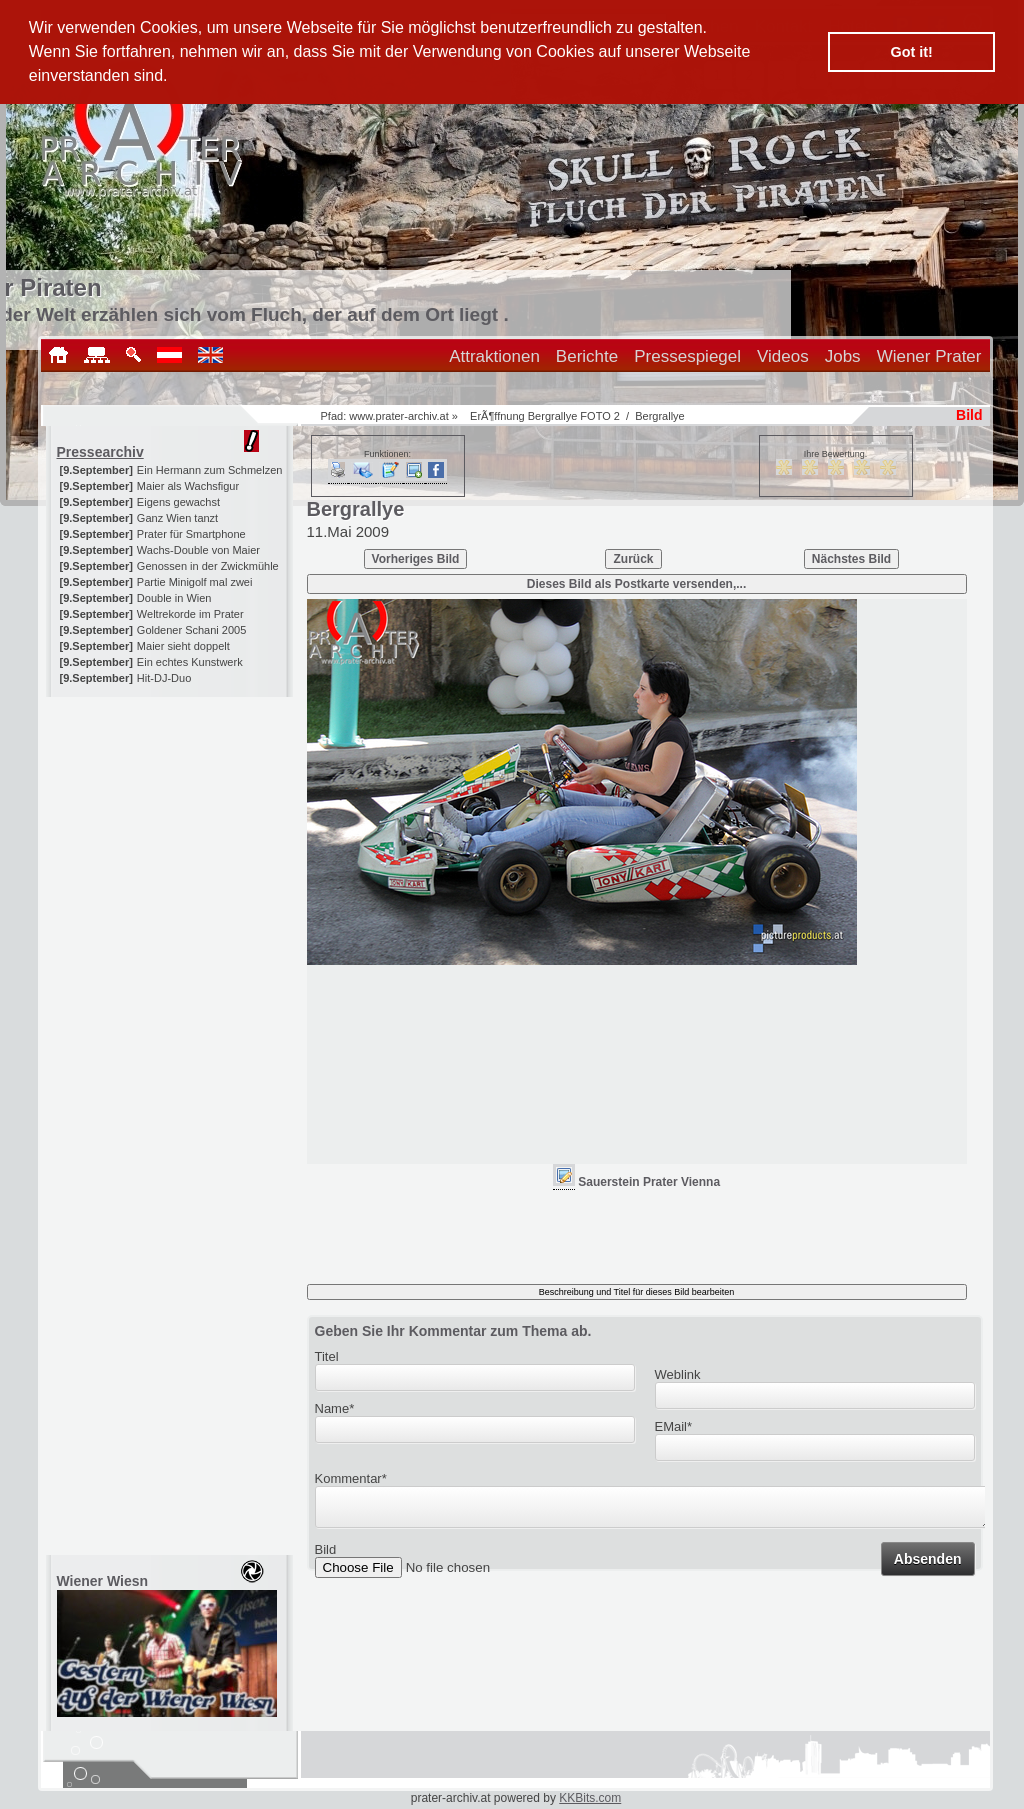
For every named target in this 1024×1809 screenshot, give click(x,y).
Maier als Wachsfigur (188, 486)
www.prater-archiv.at (398, 416)
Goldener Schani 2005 (191, 630)
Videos (783, 356)
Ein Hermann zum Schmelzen (210, 470)
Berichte (587, 356)
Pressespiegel (687, 356)
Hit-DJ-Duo (164, 678)
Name (335, 1408)
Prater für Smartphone (191, 534)
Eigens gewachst (178, 502)
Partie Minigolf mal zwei (195, 582)
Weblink (678, 1374)
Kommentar (351, 1478)
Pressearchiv (100, 452)
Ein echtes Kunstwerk (190, 662)
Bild (326, 1555)
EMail (674, 1426)
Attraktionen (494, 356)
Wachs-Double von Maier (198, 550)
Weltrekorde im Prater (190, 614)
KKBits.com (590, 1798)
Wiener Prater (929, 356)
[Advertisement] (171, 822)
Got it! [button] (912, 52)
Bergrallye (660, 416)
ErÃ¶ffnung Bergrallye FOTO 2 (545, 416)
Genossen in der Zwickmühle (208, 566)
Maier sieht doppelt (183, 646)
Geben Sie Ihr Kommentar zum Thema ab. (453, 1331)
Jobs (843, 356)
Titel (327, 1356)
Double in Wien (174, 598)
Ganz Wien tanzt (177, 518)
